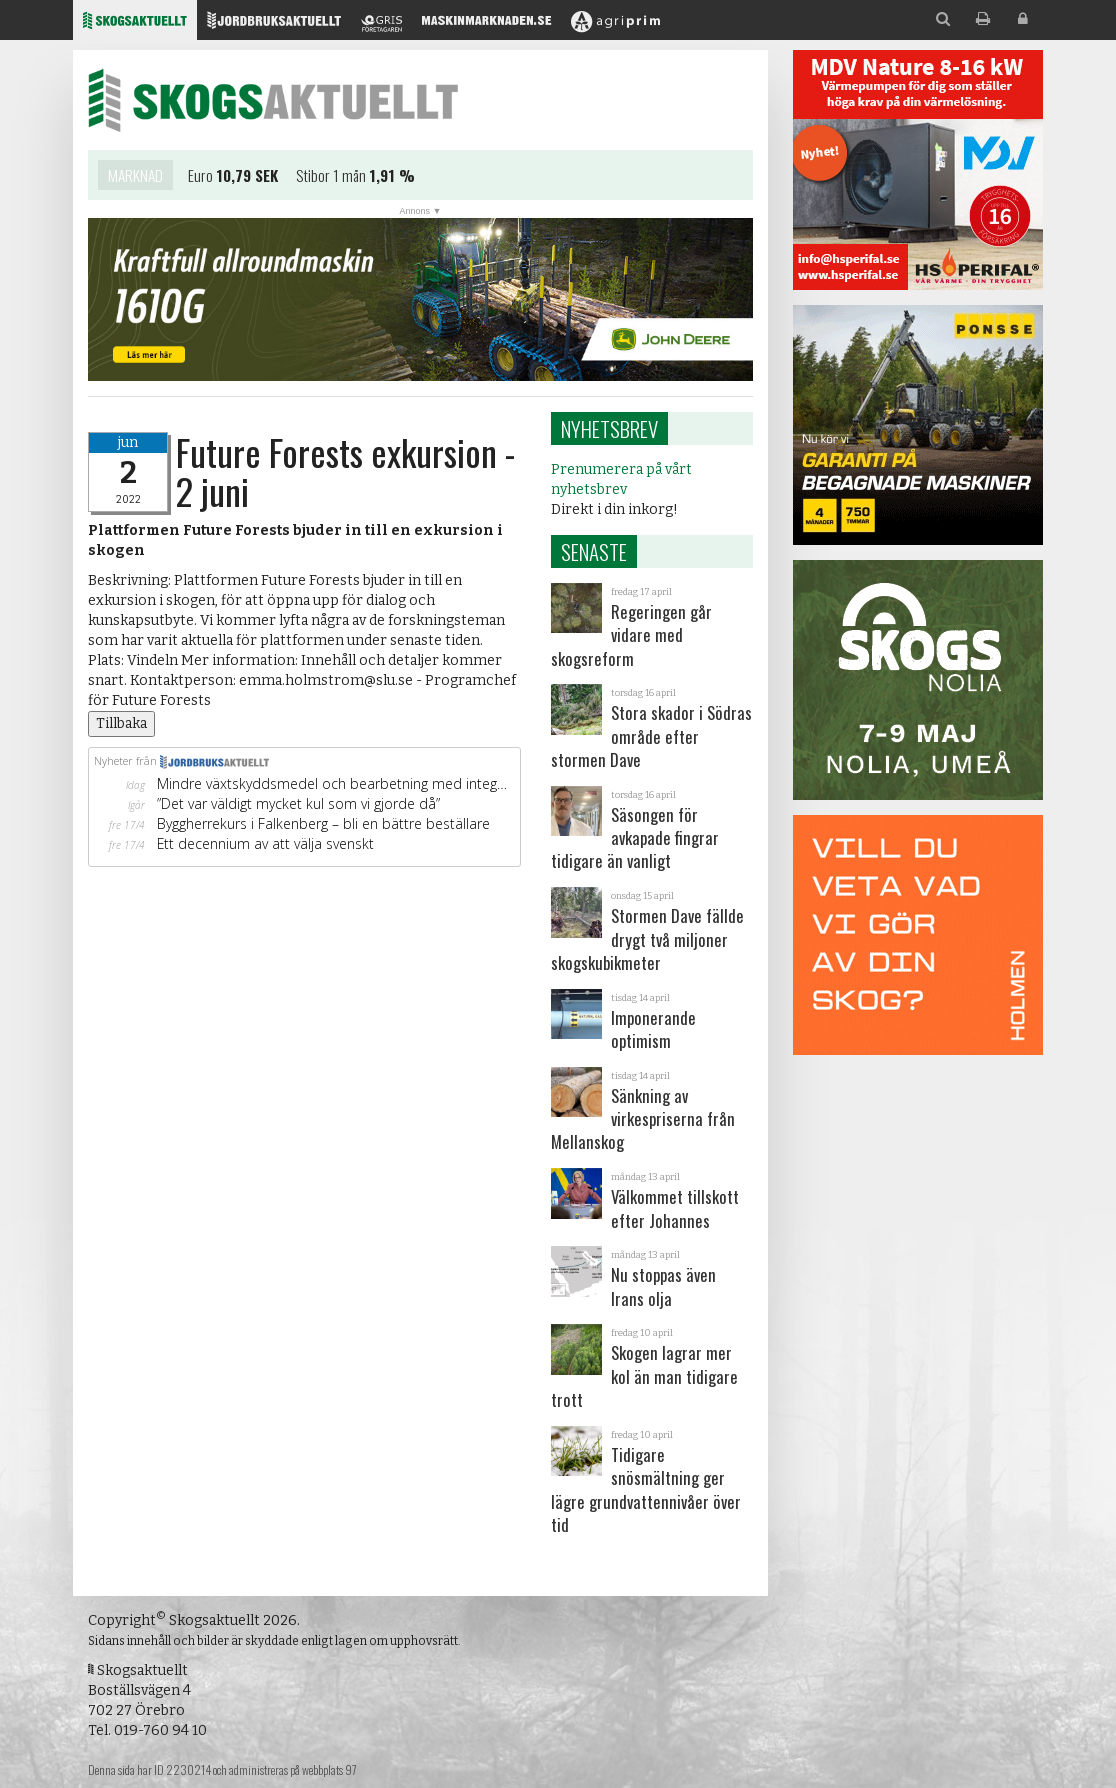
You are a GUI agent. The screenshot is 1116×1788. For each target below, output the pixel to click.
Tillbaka (121, 723)
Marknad (135, 177)
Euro (200, 177)
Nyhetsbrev (609, 428)
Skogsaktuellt (273, 100)
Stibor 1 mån (331, 177)
